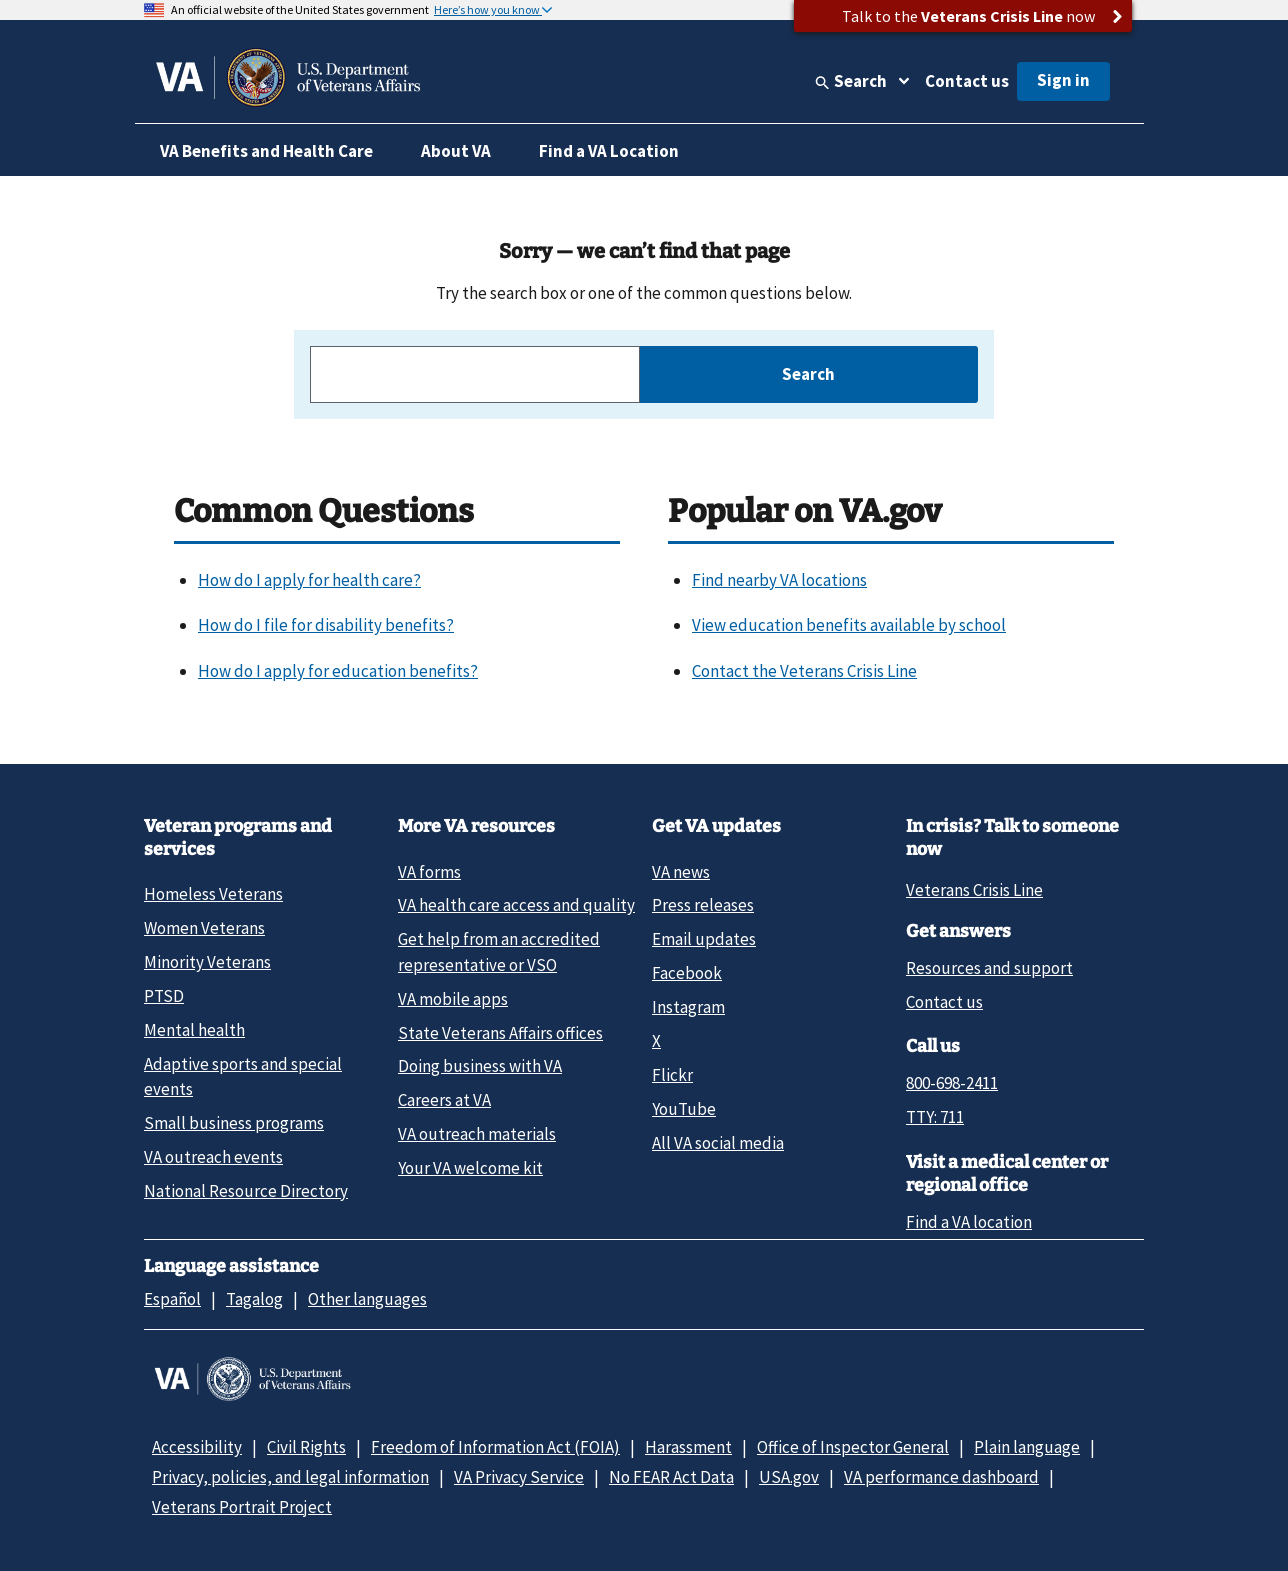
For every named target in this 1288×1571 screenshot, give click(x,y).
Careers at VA (444, 1100)
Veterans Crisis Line (974, 890)
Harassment (688, 1447)
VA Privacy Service (519, 1477)
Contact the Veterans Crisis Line (804, 671)
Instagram (688, 1007)
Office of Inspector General (853, 1447)
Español (172, 1299)
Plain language (1027, 1447)
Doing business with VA (480, 1066)
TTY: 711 (935, 1117)
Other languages (367, 1299)
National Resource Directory (246, 1191)
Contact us (967, 81)
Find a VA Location (609, 151)
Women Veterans (204, 928)
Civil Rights (306, 1447)
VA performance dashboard (941, 1477)
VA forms (429, 872)
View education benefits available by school (849, 625)
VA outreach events (213, 1157)
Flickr (672, 1075)
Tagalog (254, 1299)
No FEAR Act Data (671, 1477)
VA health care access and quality (516, 905)
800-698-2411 (952, 1083)
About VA (456, 151)
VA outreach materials (477, 1134)
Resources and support (989, 968)
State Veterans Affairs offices (500, 1033)
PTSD (164, 996)
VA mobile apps (453, 999)
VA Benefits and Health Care (266, 151)
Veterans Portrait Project (242, 1507)
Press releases (703, 905)
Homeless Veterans (213, 894)
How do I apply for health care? (309, 580)
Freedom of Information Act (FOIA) (495, 1447)
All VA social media (718, 1143)
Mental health (194, 1030)
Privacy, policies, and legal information (290, 1477)
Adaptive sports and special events (243, 1076)
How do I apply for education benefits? (338, 671)
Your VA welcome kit (470, 1168)
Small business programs (234, 1123)
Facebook (687, 973)
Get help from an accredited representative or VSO (499, 951)
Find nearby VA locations (779, 580)
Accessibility (197, 1447)
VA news (681, 872)
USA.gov (789, 1477)
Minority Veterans (207, 962)
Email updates (704, 939)
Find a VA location (969, 1222)
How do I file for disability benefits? (326, 625)
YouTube (684, 1109)
